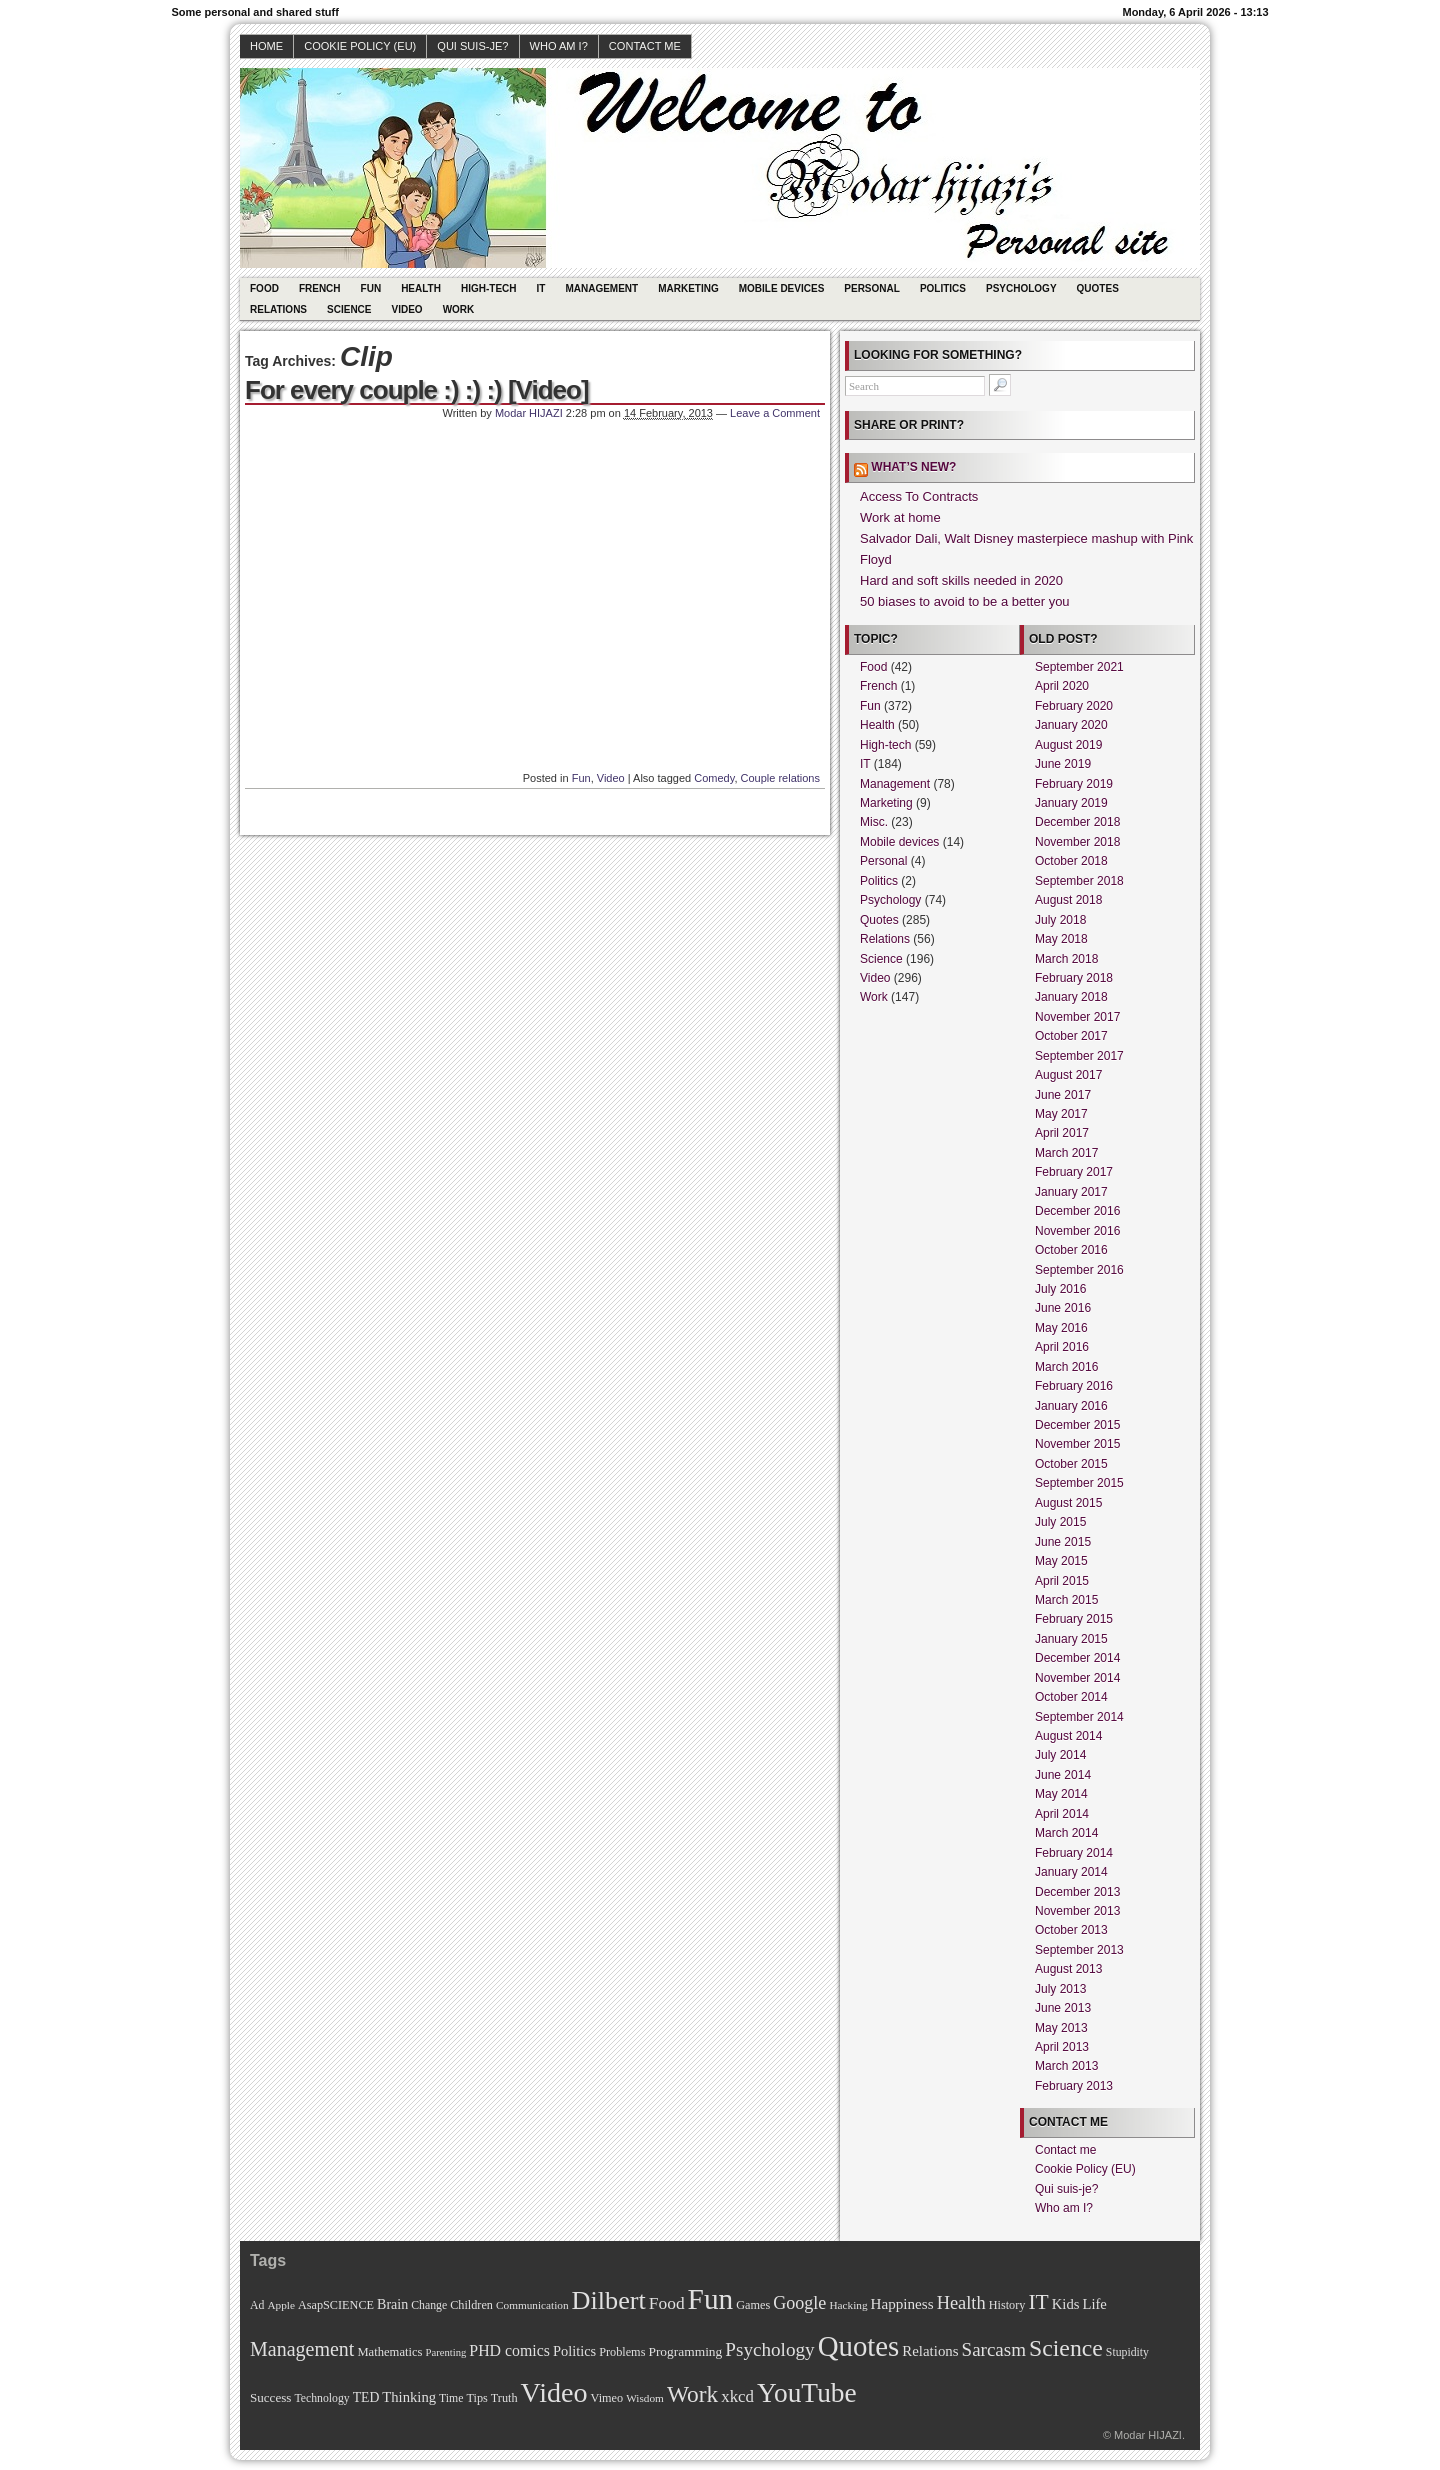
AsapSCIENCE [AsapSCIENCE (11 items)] (336, 2305)
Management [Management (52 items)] (302, 2349)
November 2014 (1077, 1678)
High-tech (489, 288)
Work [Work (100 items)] (692, 2394)
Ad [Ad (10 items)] (257, 2305)
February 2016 (1074, 1386)
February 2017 (1074, 1172)
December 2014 (1077, 1658)
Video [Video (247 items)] (554, 2392)
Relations (278, 309)
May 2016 (1061, 1328)
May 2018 (1061, 939)
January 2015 (1071, 1639)
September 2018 (1079, 881)
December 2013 (1077, 1892)
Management (601, 288)
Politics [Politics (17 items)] (574, 2351)
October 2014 (1071, 1697)
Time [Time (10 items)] (451, 2398)
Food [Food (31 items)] (667, 2303)
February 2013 (1074, 2086)
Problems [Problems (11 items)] (622, 2352)
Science (349, 309)
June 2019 (1063, 764)
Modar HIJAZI (529, 413)
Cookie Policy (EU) (360, 46)
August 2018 (1068, 900)
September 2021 (1079, 667)
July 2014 (1060, 1755)
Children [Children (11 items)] (471, 2305)
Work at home (900, 517)
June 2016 (1063, 1308)
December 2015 (1077, 1425)
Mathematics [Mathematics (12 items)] (389, 2352)
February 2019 (1074, 784)
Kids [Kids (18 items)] (1066, 2304)
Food (264, 288)
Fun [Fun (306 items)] (711, 2299)
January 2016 (1071, 1406)
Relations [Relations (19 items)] (930, 2351)
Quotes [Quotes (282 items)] (859, 2346)
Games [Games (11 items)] (753, 2305)
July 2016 (1060, 1289)
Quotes (1098, 288)
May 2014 (1061, 1794)
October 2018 (1071, 861)
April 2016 (1062, 1347)
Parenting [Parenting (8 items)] (445, 2352)
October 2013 (1071, 1930)
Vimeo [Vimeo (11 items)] (607, 2398)
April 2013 (1062, 2047)
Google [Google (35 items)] (799, 2303)
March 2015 (1066, 1600)
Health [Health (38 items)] (961, 2303)
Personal (872, 288)
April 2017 (1062, 1133)
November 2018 (1077, 842)
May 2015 (1061, 1561)
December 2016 (1077, 1211)
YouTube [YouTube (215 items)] (807, 2393)
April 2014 (1062, 1814)
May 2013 (1061, 2028)
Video (407, 309)
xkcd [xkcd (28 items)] (737, 2396)
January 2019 (1071, 803)
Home (266, 46)
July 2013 (1060, 1989)
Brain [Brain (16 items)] (392, 2304)
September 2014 (1079, 1717)
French (320, 288)
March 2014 (1066, 1833)
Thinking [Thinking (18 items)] (409, 2397)
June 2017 (1063, 1095)
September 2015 (1079, 1483)
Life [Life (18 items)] (1094, 2304)
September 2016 (1079, 1270)
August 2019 (1068, 745)
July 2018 (1060, 920)
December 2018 (1077, 822)
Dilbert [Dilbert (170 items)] (609, 2300)
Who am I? (559, 46)
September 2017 (1079, 1056)
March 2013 (1066, 2066)
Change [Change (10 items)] (429, 2305)
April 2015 (1062, 1581)
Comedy (714, 778)
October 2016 (1071, 1250)
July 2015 (1060, 1522)
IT (541, 288)
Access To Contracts (919, 496)
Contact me (645, 46)
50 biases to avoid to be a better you (965, 601)
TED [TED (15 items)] (366, 2397)
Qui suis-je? (472, 46)
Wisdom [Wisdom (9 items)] (645, 2398)
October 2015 (1071, 1464)
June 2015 (1063, 1542)
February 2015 (1074, 1619)
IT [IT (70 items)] (1038, 2302)
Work (459, 309)
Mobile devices (782, 288)
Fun (371, 288)
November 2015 (1077, 1444)
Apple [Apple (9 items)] (281, 2305)
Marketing (688, 288)
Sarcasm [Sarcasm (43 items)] (994, 2349)
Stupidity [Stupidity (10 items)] (1127, 2352)
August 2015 (1068, 1503)
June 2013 (1063, 2008)
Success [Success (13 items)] (270, 2397)
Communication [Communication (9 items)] (532, 2305)
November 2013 (1077, 1911)
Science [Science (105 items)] (1066, 2348)
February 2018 (1074, 978)
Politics (943, 288)
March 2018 (1066, 959)
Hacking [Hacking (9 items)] (848, 2305)
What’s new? (913, 467)
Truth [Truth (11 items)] (504, 2398)
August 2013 (1068, 1969)
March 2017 (1066, 1153)
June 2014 (1063, 1775)
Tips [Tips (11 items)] (476, 2398)
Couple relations (781, 778)
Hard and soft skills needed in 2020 (961, 580)
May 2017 (1061, 1114)
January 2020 (1071, 725)
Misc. (874, 822)
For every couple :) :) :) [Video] (417, 390)
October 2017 (1071, 1036)
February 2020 (1074, 706)
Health (421, 288)
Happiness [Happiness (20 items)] (902, 2303)
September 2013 (1079, 1950)
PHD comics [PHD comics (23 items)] (509, 2350)
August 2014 (1068, 1736)
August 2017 (1068, 1075)
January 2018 (1071, 997)
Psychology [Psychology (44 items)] (769, 2349)
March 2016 (1066, 1367)
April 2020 (1062, 686)
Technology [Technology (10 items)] (321, 2398)
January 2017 (1071, 1192)
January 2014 (1071, 1872)
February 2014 (1074, 1853)
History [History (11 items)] (1007, 2305)
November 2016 (1077, 1231)
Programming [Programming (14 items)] (685, 2351)
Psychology (1021, 288)
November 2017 (1077, 1017)
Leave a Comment (775, 413)
